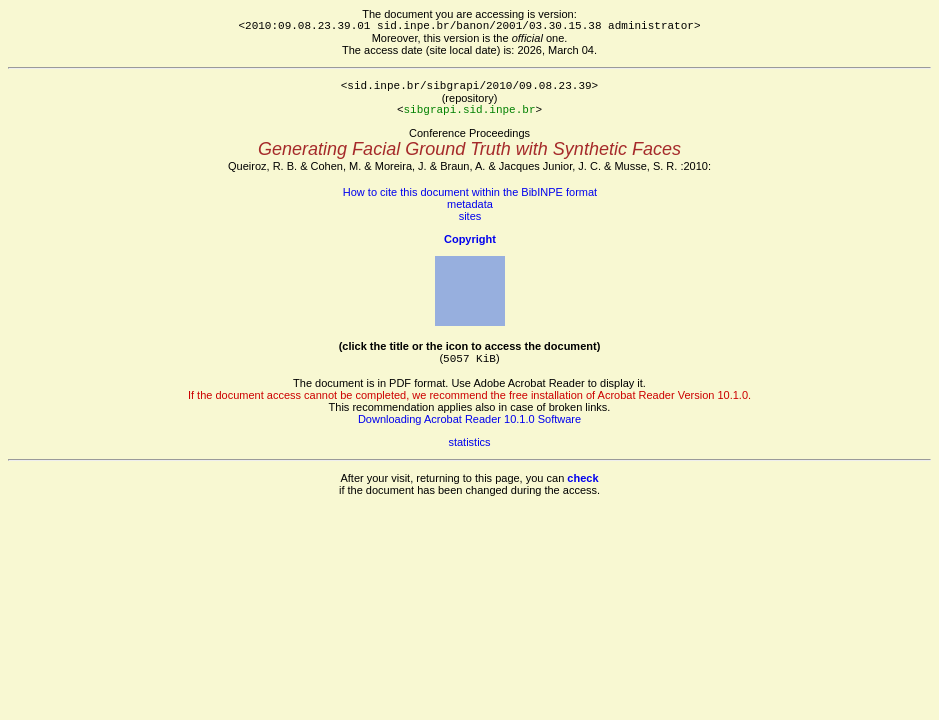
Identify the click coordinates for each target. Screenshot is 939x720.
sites (470, 216)
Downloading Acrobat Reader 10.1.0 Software (469, 419)
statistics (469, 442)
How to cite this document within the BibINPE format (470, 192)
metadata (470, 204)
